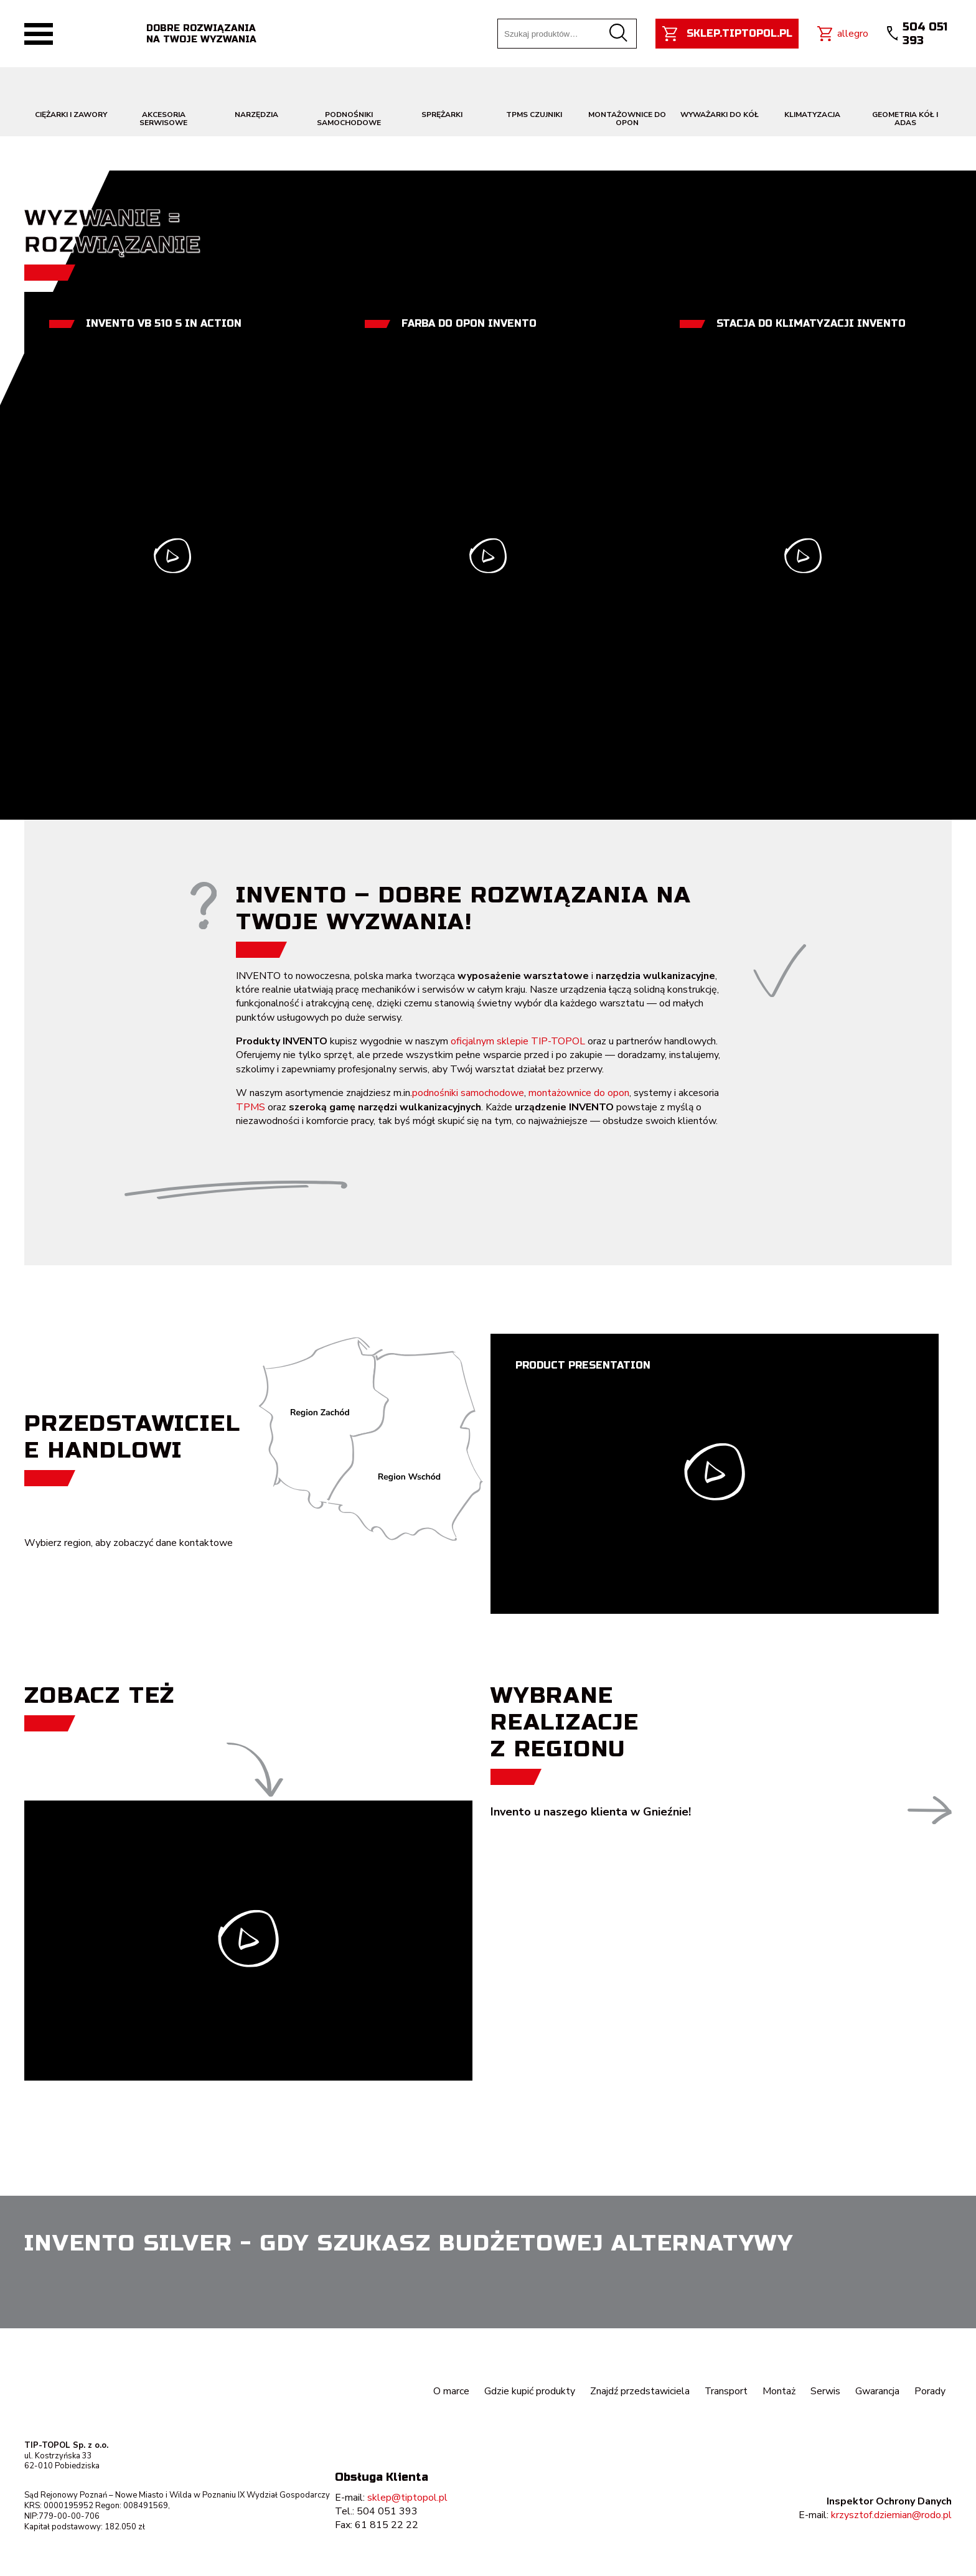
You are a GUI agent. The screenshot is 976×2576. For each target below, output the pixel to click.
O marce (451, 2391)
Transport (726, 2391)
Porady (930, 2391)
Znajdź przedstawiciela (639, 2391)
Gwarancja (877, 2391)
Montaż (778, 2391)
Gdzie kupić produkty (529, 2391)
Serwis (825, 2391)
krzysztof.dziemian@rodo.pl (891, 2515)
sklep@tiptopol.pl (407, 2497)
